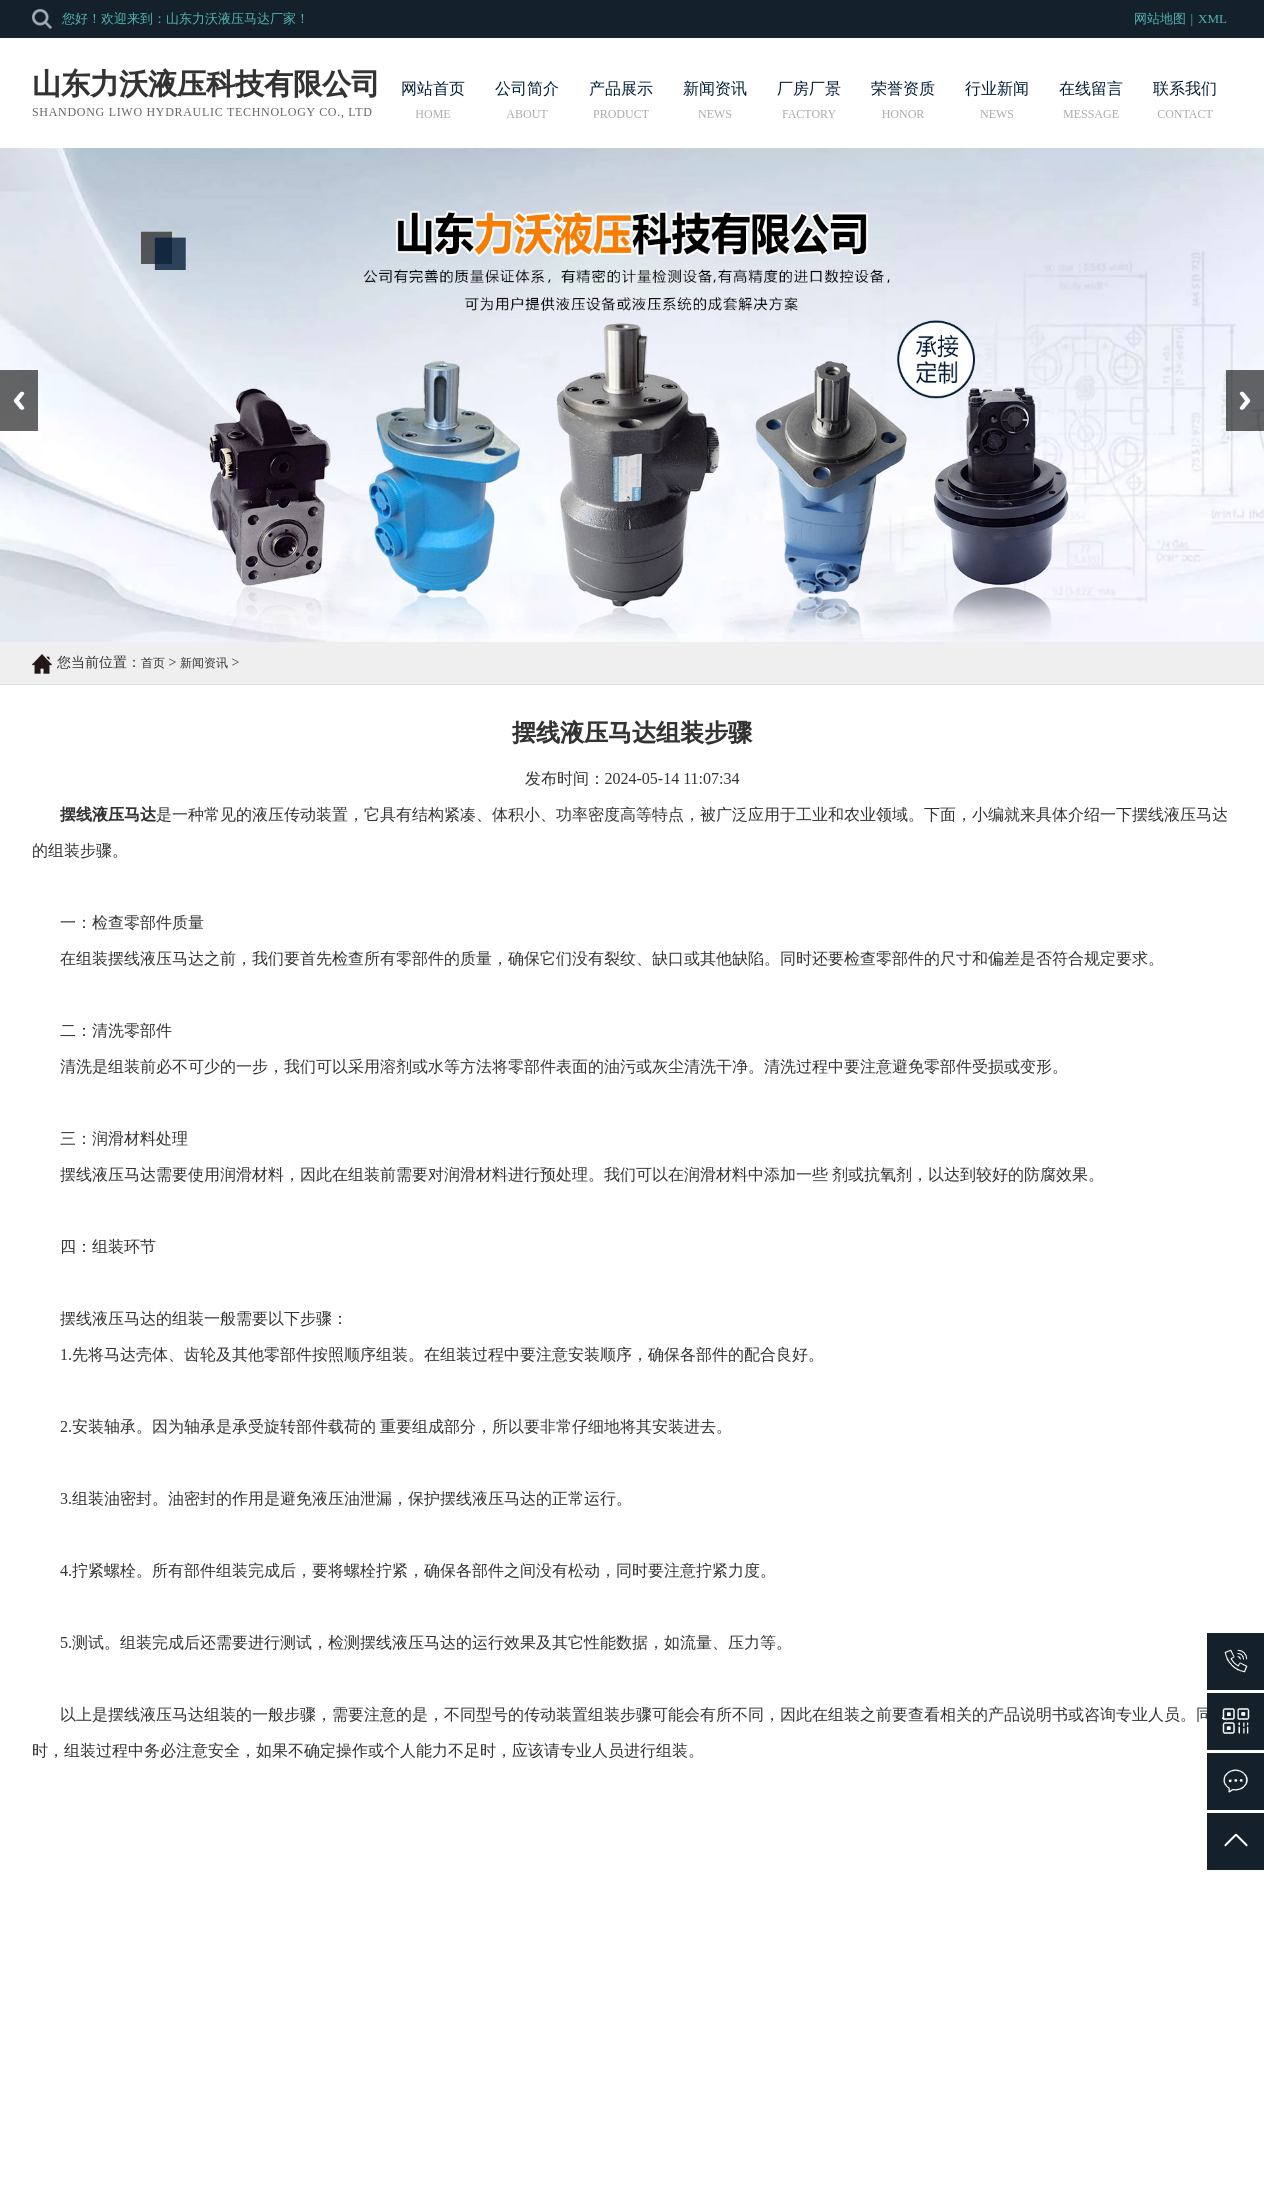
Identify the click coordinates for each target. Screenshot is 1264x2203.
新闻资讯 (715, 100)
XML (1212, 18)
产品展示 (621, 100)
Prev (11, 377)
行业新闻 (997, 100)
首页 (153, 663)
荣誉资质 (903, 100)
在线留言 (1091, 100)
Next (1237, 377)
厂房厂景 (809, 100)
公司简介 (527, 100)
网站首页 (433, 100)
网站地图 (1160, 18)
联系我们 (1185, 100)
